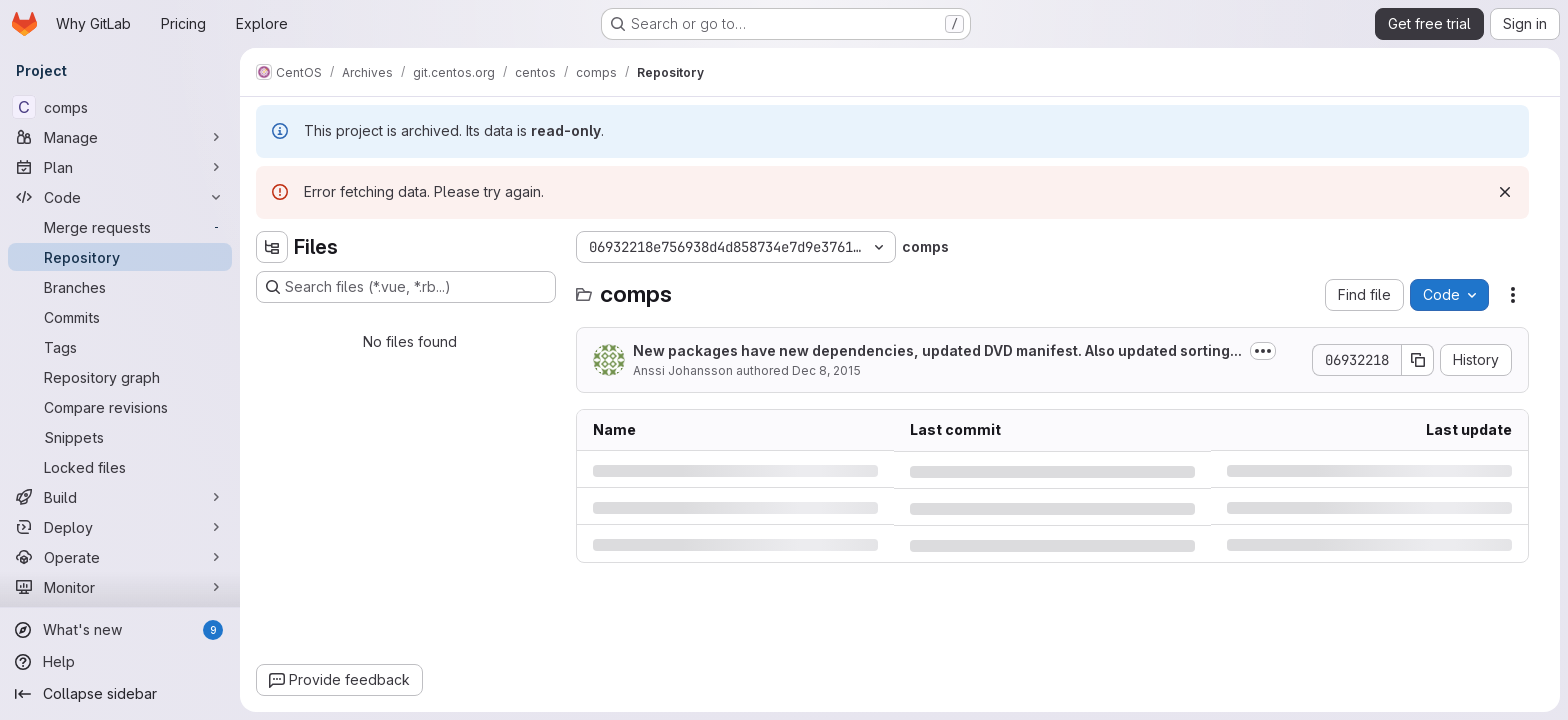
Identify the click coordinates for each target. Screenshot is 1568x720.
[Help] (120, 662)
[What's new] (120, 630)
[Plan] (120, 167)
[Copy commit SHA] (1418, 360)
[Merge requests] (120, 227)
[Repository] (120, 257)
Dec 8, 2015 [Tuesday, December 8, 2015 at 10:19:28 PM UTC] (826, 370)
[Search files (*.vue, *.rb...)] (406, 287)
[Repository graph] (120, 377)
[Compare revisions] (120, 407)
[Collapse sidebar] (120, 694)
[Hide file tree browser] (272, 247)
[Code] (120, 197)
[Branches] (120, 287)
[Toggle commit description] (1263, 351)
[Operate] (120, 557)
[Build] (120, 497)
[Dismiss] (1505, 192)
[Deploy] (120, 527)
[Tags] (120, 347)
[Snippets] (120, 437)
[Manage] (120, 137)
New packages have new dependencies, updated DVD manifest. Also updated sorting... (937, 350)
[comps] (120, 107)
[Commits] (120, 317)
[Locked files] (120, 467)
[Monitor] (120, 587)
